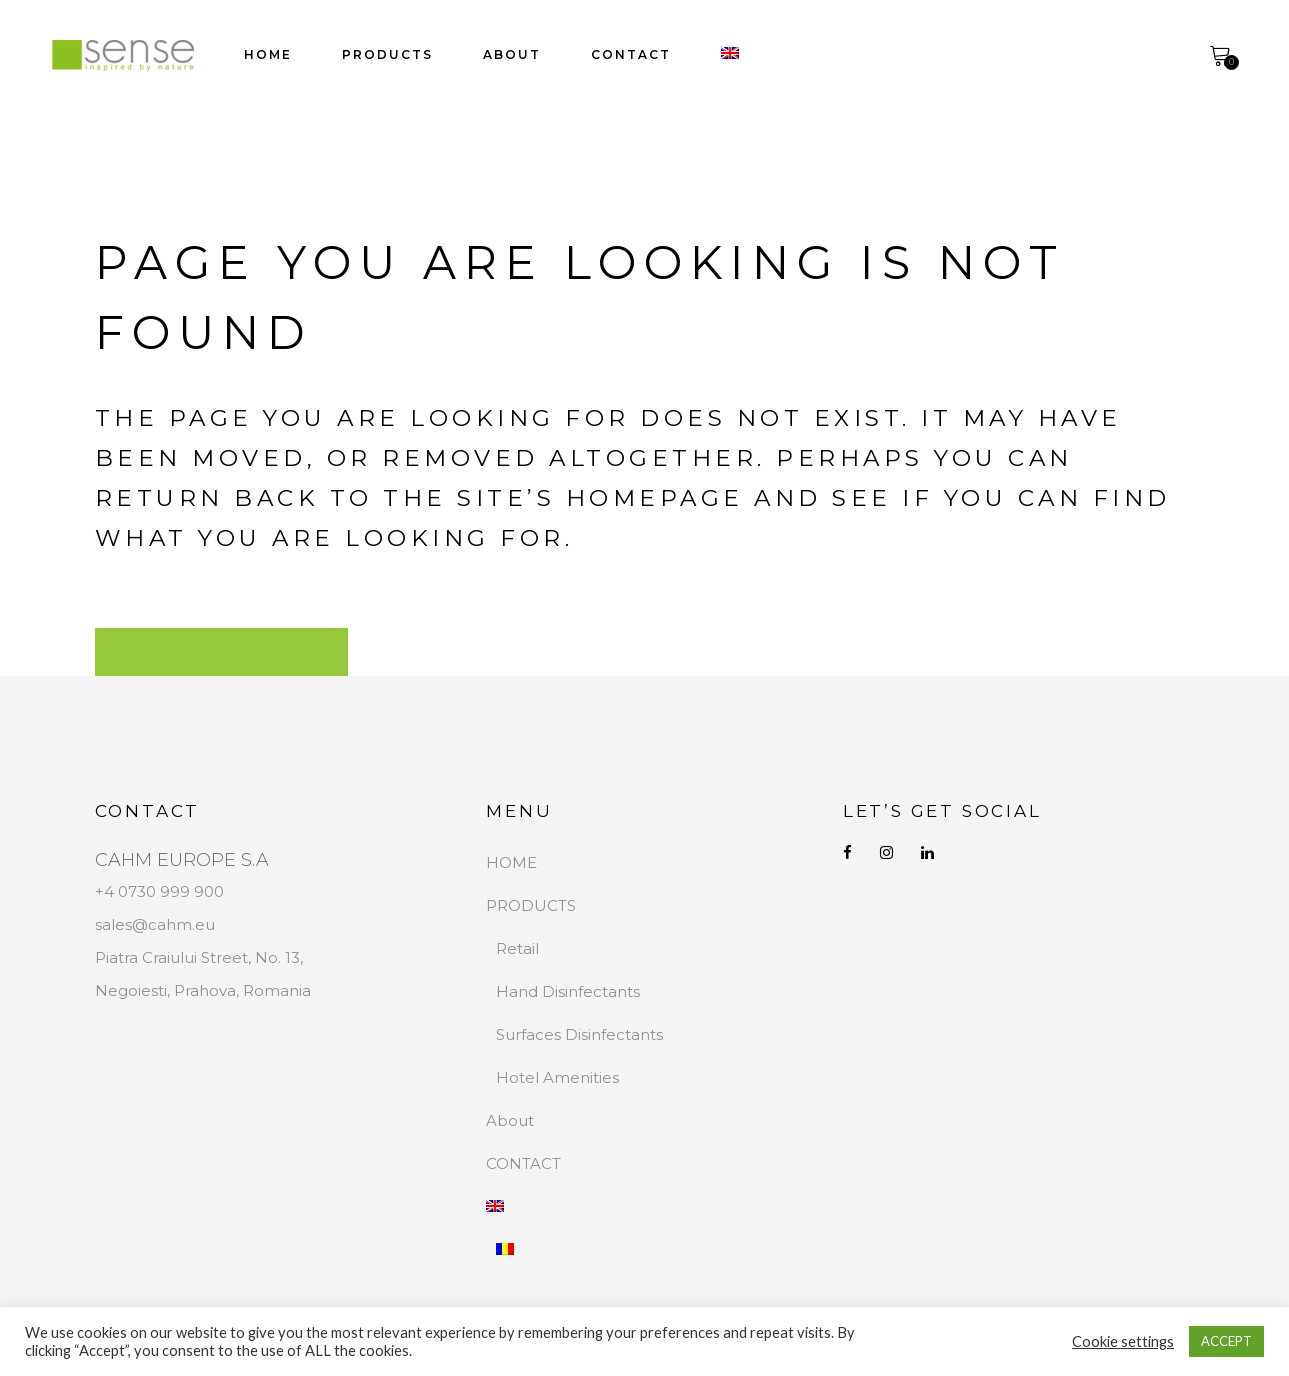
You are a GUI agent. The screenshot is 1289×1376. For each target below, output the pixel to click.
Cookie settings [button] (1123, 1341)
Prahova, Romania (242, 990)
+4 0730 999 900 (159, 891)
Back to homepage (221, 651)
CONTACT (523, 1163)
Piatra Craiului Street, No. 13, (199, 957)
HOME (511, 862)
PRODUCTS (531, 905)
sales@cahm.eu (155, 924)
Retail (517, 948)
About (510, 1120)
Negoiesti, (134, 990)
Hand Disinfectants (568, 991)
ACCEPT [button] (1226, 1341)
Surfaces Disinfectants (579, 1034)
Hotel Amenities (557, 1077)
